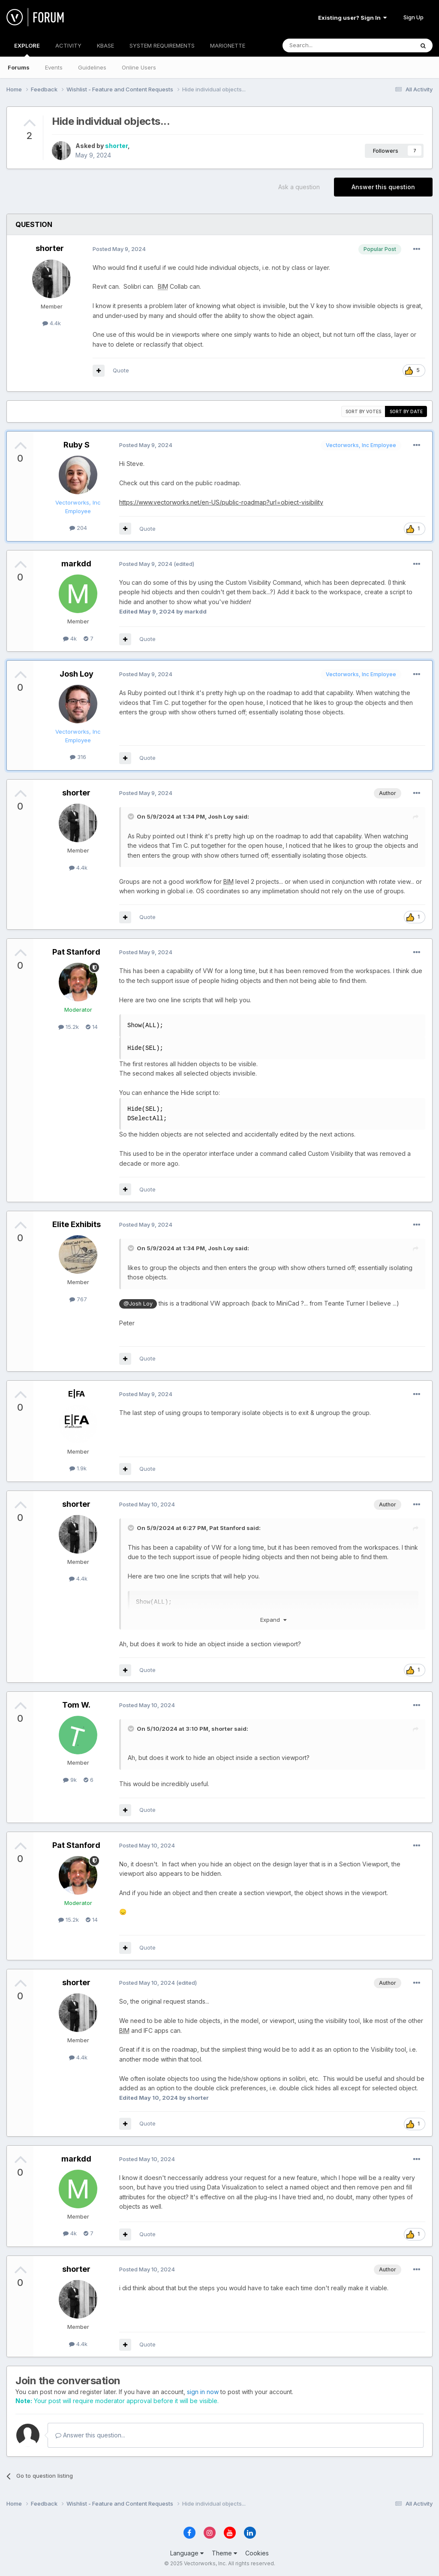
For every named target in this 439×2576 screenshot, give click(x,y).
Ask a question (299, 186)
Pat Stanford (76, 951)
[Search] (326, 45)
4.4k (51, 323)
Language (187, 2553)
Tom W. (76, 1704)
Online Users (139, 67)
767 (78, 1299)
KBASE (105, 45)
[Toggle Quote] (131, 816)
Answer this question (383, 186)
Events (54, 67)
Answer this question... (90, 2435)
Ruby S (76, 444)
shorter (116, 145)
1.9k (78, 1468)
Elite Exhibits (76, 1224)
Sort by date (406, 411)
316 (78, 756)
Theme (224, 2553)
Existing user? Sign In (352, 17)
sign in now (203, 2391)
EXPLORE (27, 49)
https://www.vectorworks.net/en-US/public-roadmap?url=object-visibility (221, 502)
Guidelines (92, 67)
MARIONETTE (227, 45)
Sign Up (413, 17)
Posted (119, 248)
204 (78, 527)
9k (70, 1779)
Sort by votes (363, 411)
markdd (76, 563)
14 (92, 1026)
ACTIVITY (68, 45)
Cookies (257, 2553)
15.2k (68, 1026)
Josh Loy (76, 673)
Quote (121, 370)
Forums (19, 67)
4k (70, 638)
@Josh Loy (138, 1303)
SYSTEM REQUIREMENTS (162, 45)
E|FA (76, 1393)
